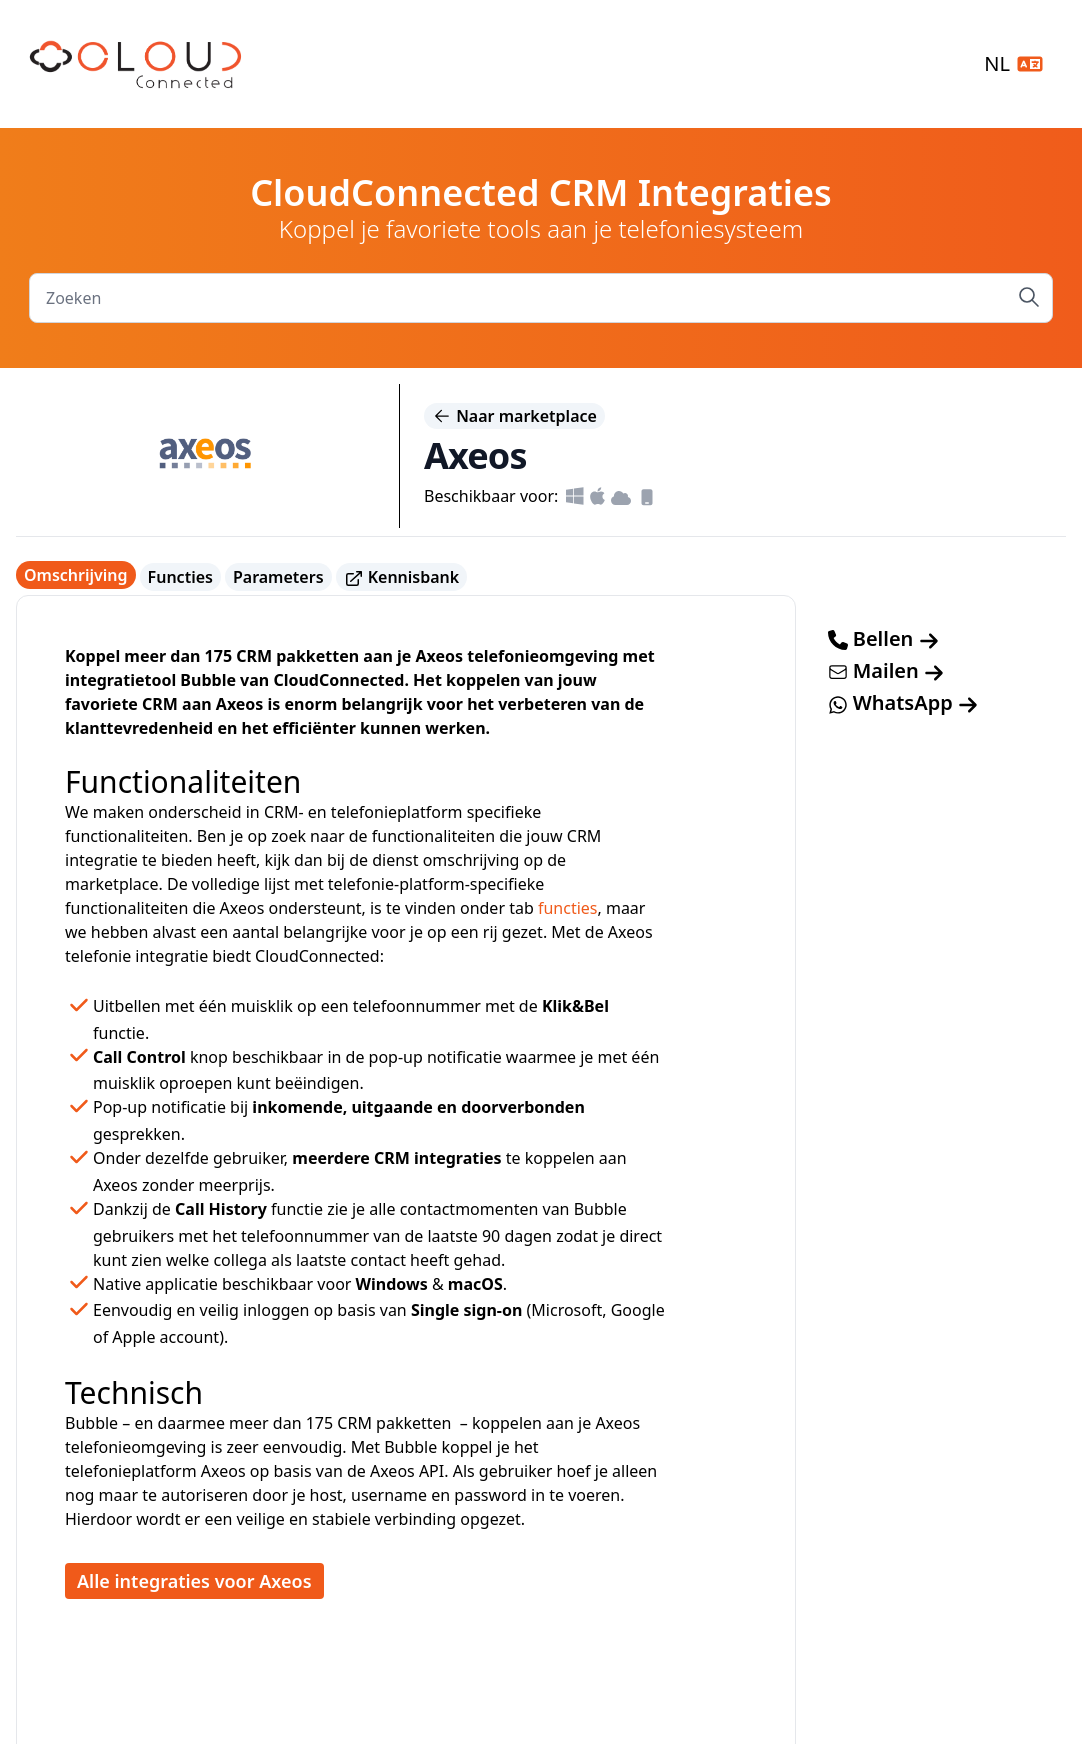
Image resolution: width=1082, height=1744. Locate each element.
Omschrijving (76, 575)
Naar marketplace (514, 416)
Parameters (278, 577)
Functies (180, 577)
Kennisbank (402, 577)
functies (568, 908)
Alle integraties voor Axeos (194, 1581)
